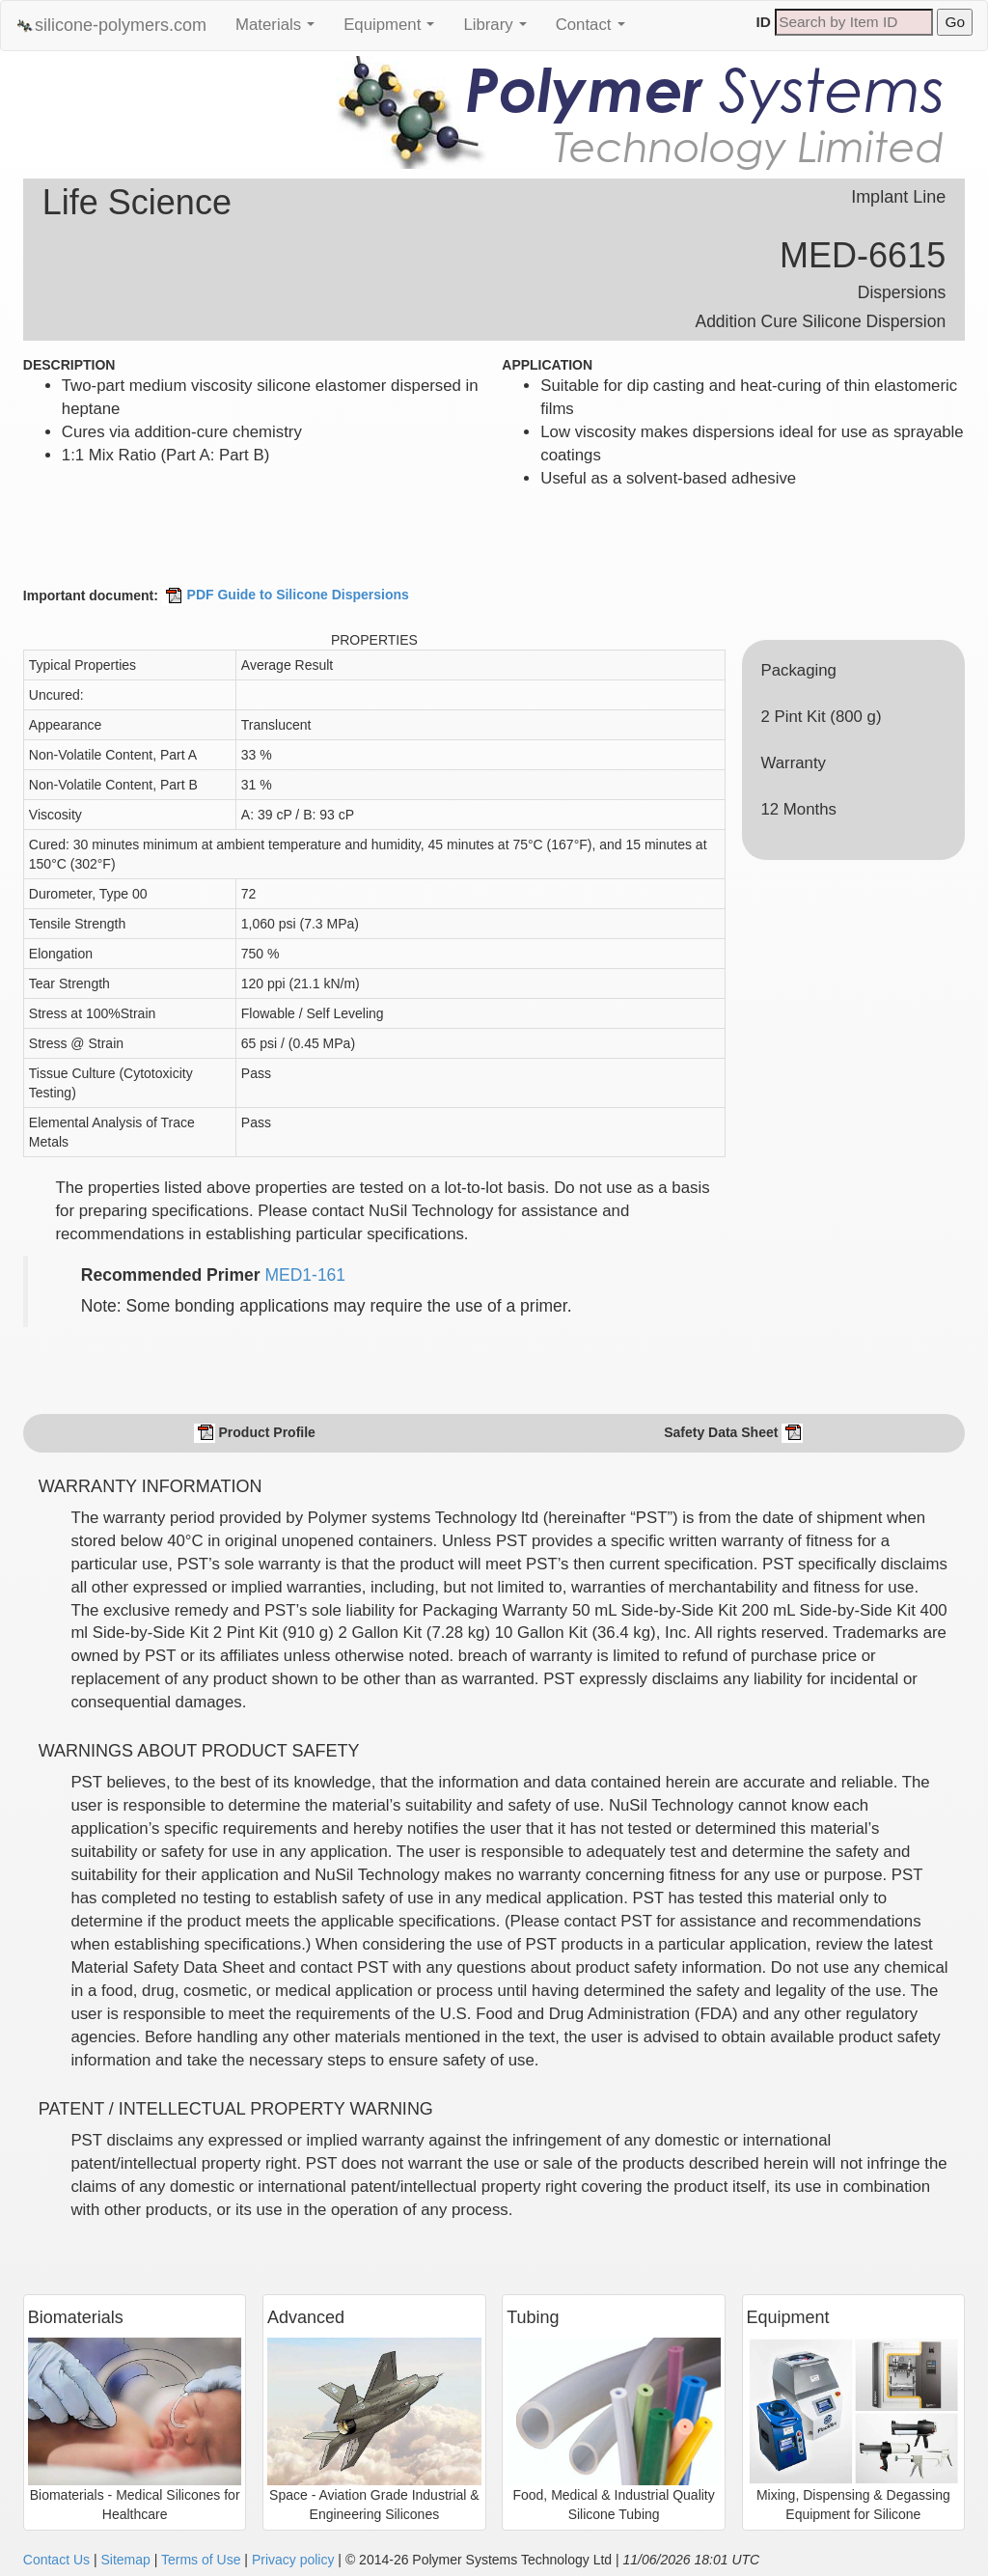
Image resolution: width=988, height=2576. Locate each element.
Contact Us (56, 2559)
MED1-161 (304, 1275)
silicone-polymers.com (110, 25)
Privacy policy (293, 2559)
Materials (279, 29)
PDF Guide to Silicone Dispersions (285, 594)
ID (763, 22)
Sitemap (125, 2559)
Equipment (393, 29)
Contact (595, 29)
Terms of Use (200, 2559)
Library (499, 29)
